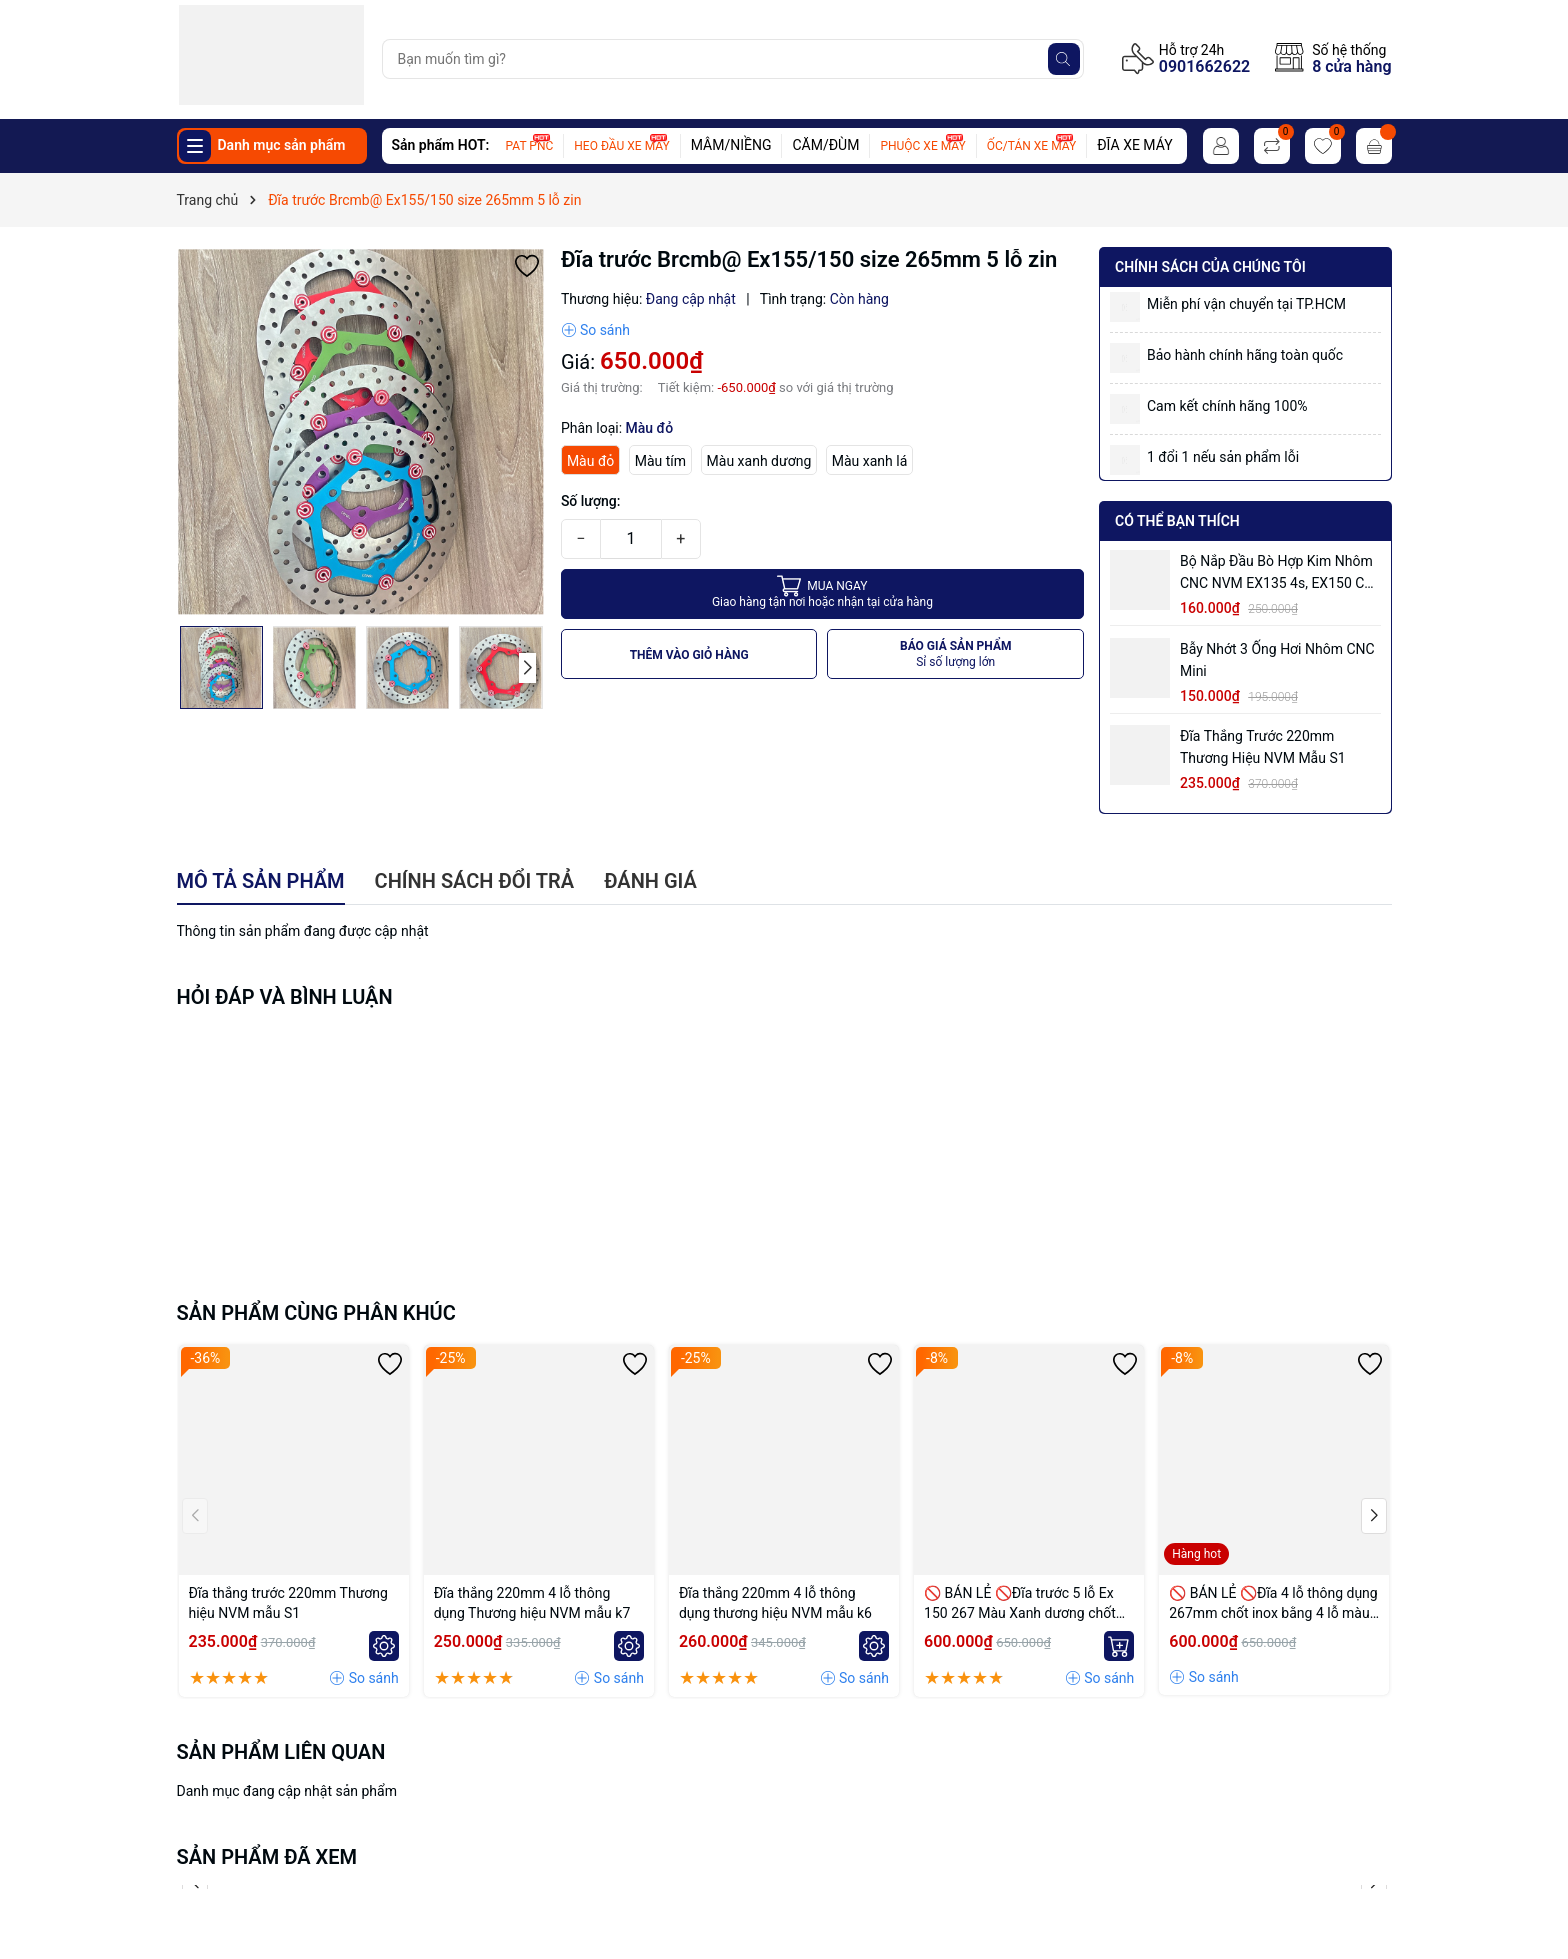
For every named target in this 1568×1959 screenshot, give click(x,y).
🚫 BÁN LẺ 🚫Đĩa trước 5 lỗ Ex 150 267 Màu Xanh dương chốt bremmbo (1020, 1604)
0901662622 (1204, 66)
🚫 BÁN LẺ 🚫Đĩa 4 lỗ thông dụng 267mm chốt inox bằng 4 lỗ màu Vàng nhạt (1273, 1604)
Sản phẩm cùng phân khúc (316, 1313)
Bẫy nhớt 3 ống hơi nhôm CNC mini (1277, 660)
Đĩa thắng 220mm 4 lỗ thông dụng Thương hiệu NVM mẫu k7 (532, 1603)
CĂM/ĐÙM (825, 145)
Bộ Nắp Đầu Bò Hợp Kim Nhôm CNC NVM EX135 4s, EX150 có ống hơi (1276, 573)
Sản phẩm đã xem (267, 1857)
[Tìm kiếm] (1064, 59)
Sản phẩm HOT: (441, 145)
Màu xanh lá (870, 461)
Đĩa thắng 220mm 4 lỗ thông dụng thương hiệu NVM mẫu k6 (775, 1603)
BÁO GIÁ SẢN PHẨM (956, 654)
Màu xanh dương (759, 461)
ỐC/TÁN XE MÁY (1031, 146)
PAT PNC (530, 146)
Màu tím (660, 461)
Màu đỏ (590, 461)
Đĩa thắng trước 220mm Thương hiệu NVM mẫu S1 (1263, 747)
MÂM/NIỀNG (731, 145)
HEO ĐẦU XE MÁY (621, 146)
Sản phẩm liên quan (281, 1752)
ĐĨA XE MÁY (1134, 145)
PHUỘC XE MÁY (922, 146)
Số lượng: (591, 501)
